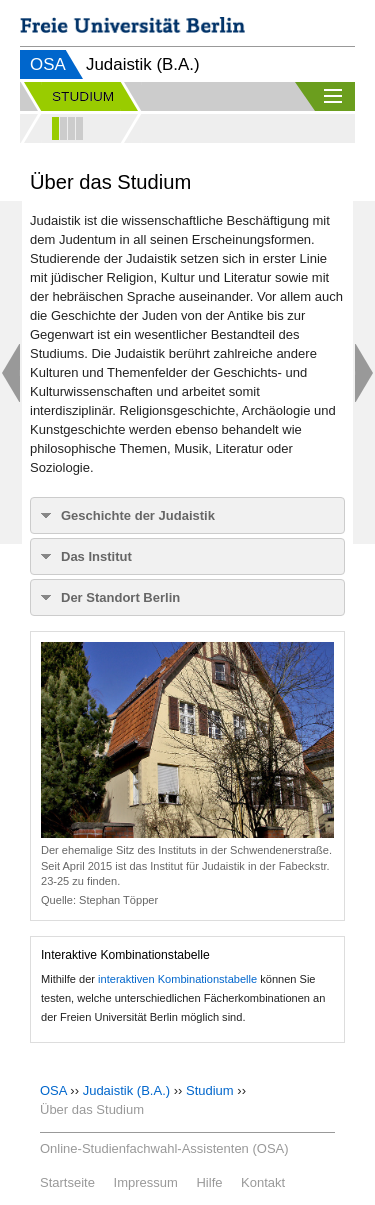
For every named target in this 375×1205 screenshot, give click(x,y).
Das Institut (96, 556)
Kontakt (263, 1182)
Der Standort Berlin (120, 597)
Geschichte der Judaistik (138, 515)
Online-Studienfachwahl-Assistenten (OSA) (164, 1148)
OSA (48, 64)
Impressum (146, 1182)
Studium (210, 1090)
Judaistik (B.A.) (126, 1090)
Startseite (67, 1182)
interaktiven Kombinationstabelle (177, 979)
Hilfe (209, 1182)
